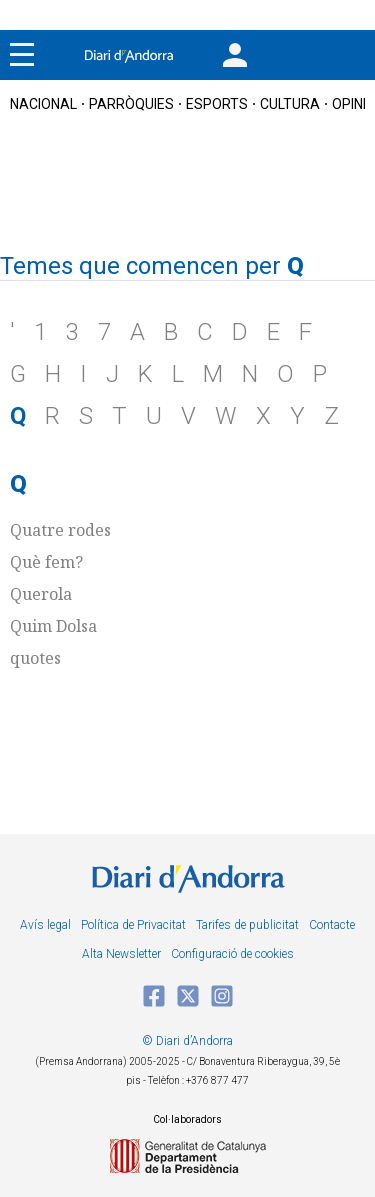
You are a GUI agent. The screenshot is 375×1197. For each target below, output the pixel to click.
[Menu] (22, 55)
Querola (41, 594)
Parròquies (131, 104)
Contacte (332, 925)
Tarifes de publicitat (247, 925)
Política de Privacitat (133, 925)
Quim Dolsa (53, 626)
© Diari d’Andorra (187, 1041)
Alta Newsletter (121, 954)
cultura (290, 104)
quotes (35, 658)
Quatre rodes (60, 530)
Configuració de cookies (232, 954)
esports (217, 104)
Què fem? (46, 562)
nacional (43, 104)
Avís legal (45, 925)
